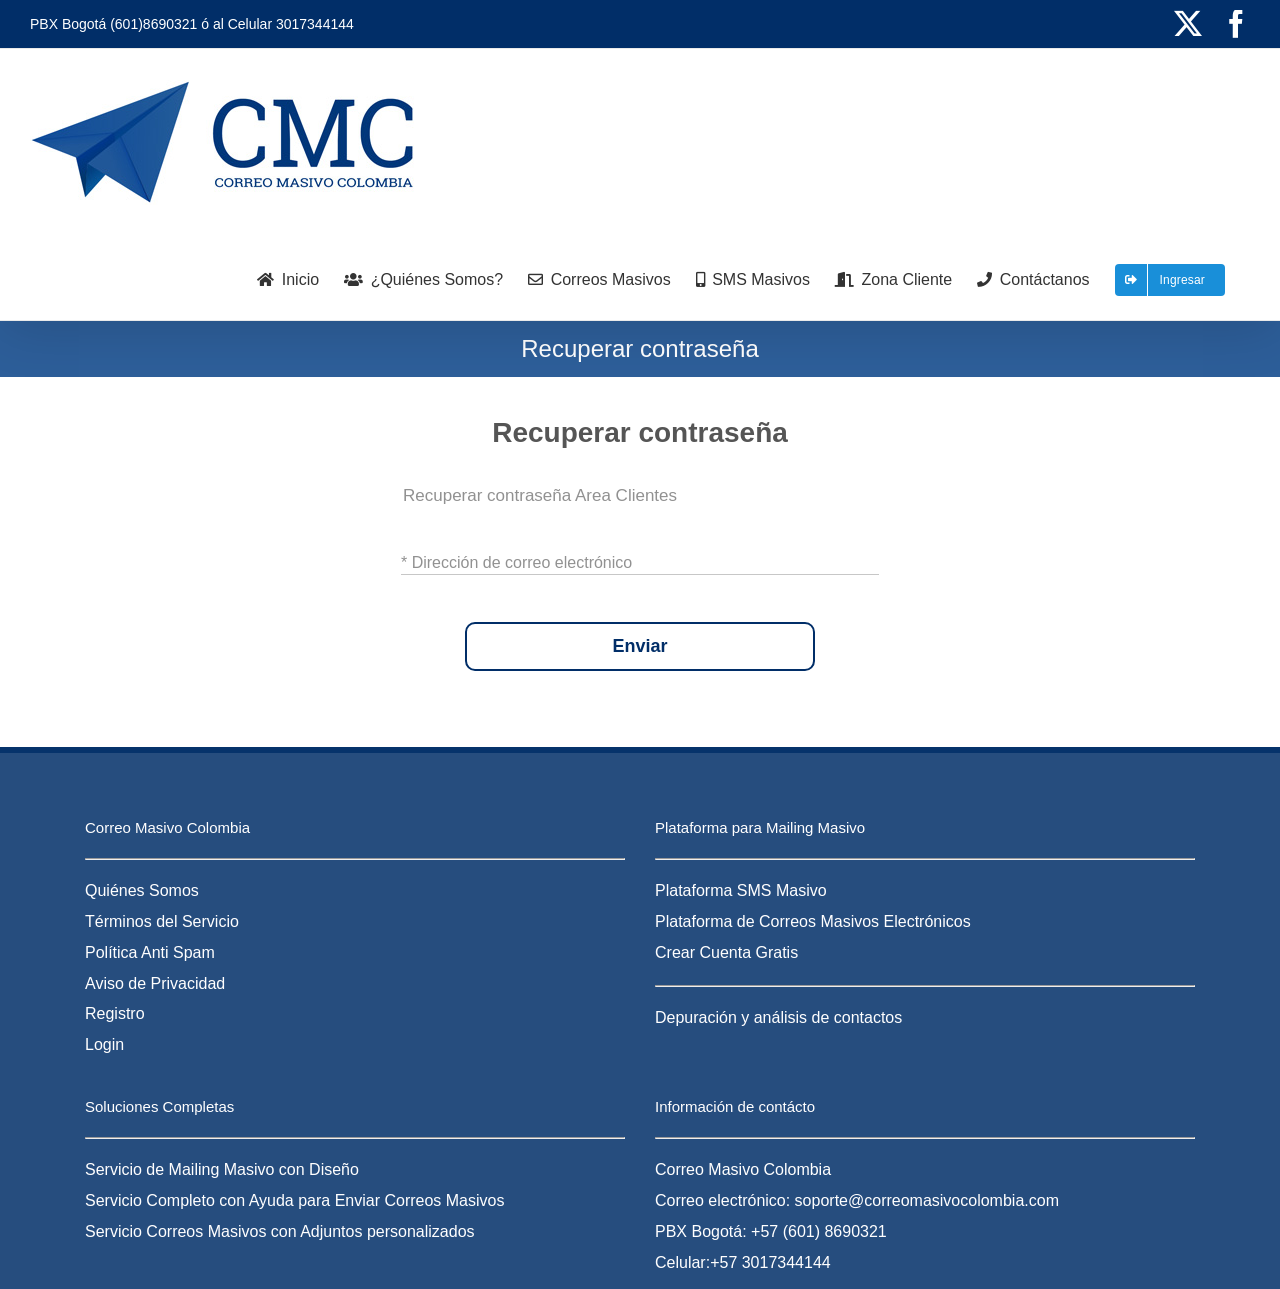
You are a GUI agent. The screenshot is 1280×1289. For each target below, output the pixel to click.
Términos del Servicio (162, 921)
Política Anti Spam (150, 952)
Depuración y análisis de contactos (778, 1017)
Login (104, 1044)
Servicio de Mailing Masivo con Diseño (222, 1169)
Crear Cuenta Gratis (726, 952)
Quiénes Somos (142, 890)
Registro (115, 1013)
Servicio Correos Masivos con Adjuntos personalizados (280, 1231)
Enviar (639, 646)
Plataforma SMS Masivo (741, 890)
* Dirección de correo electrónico (516, 561)
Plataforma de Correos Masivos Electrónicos (813, 921)
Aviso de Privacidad (155, 983)
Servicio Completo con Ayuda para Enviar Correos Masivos (294, 1200)
